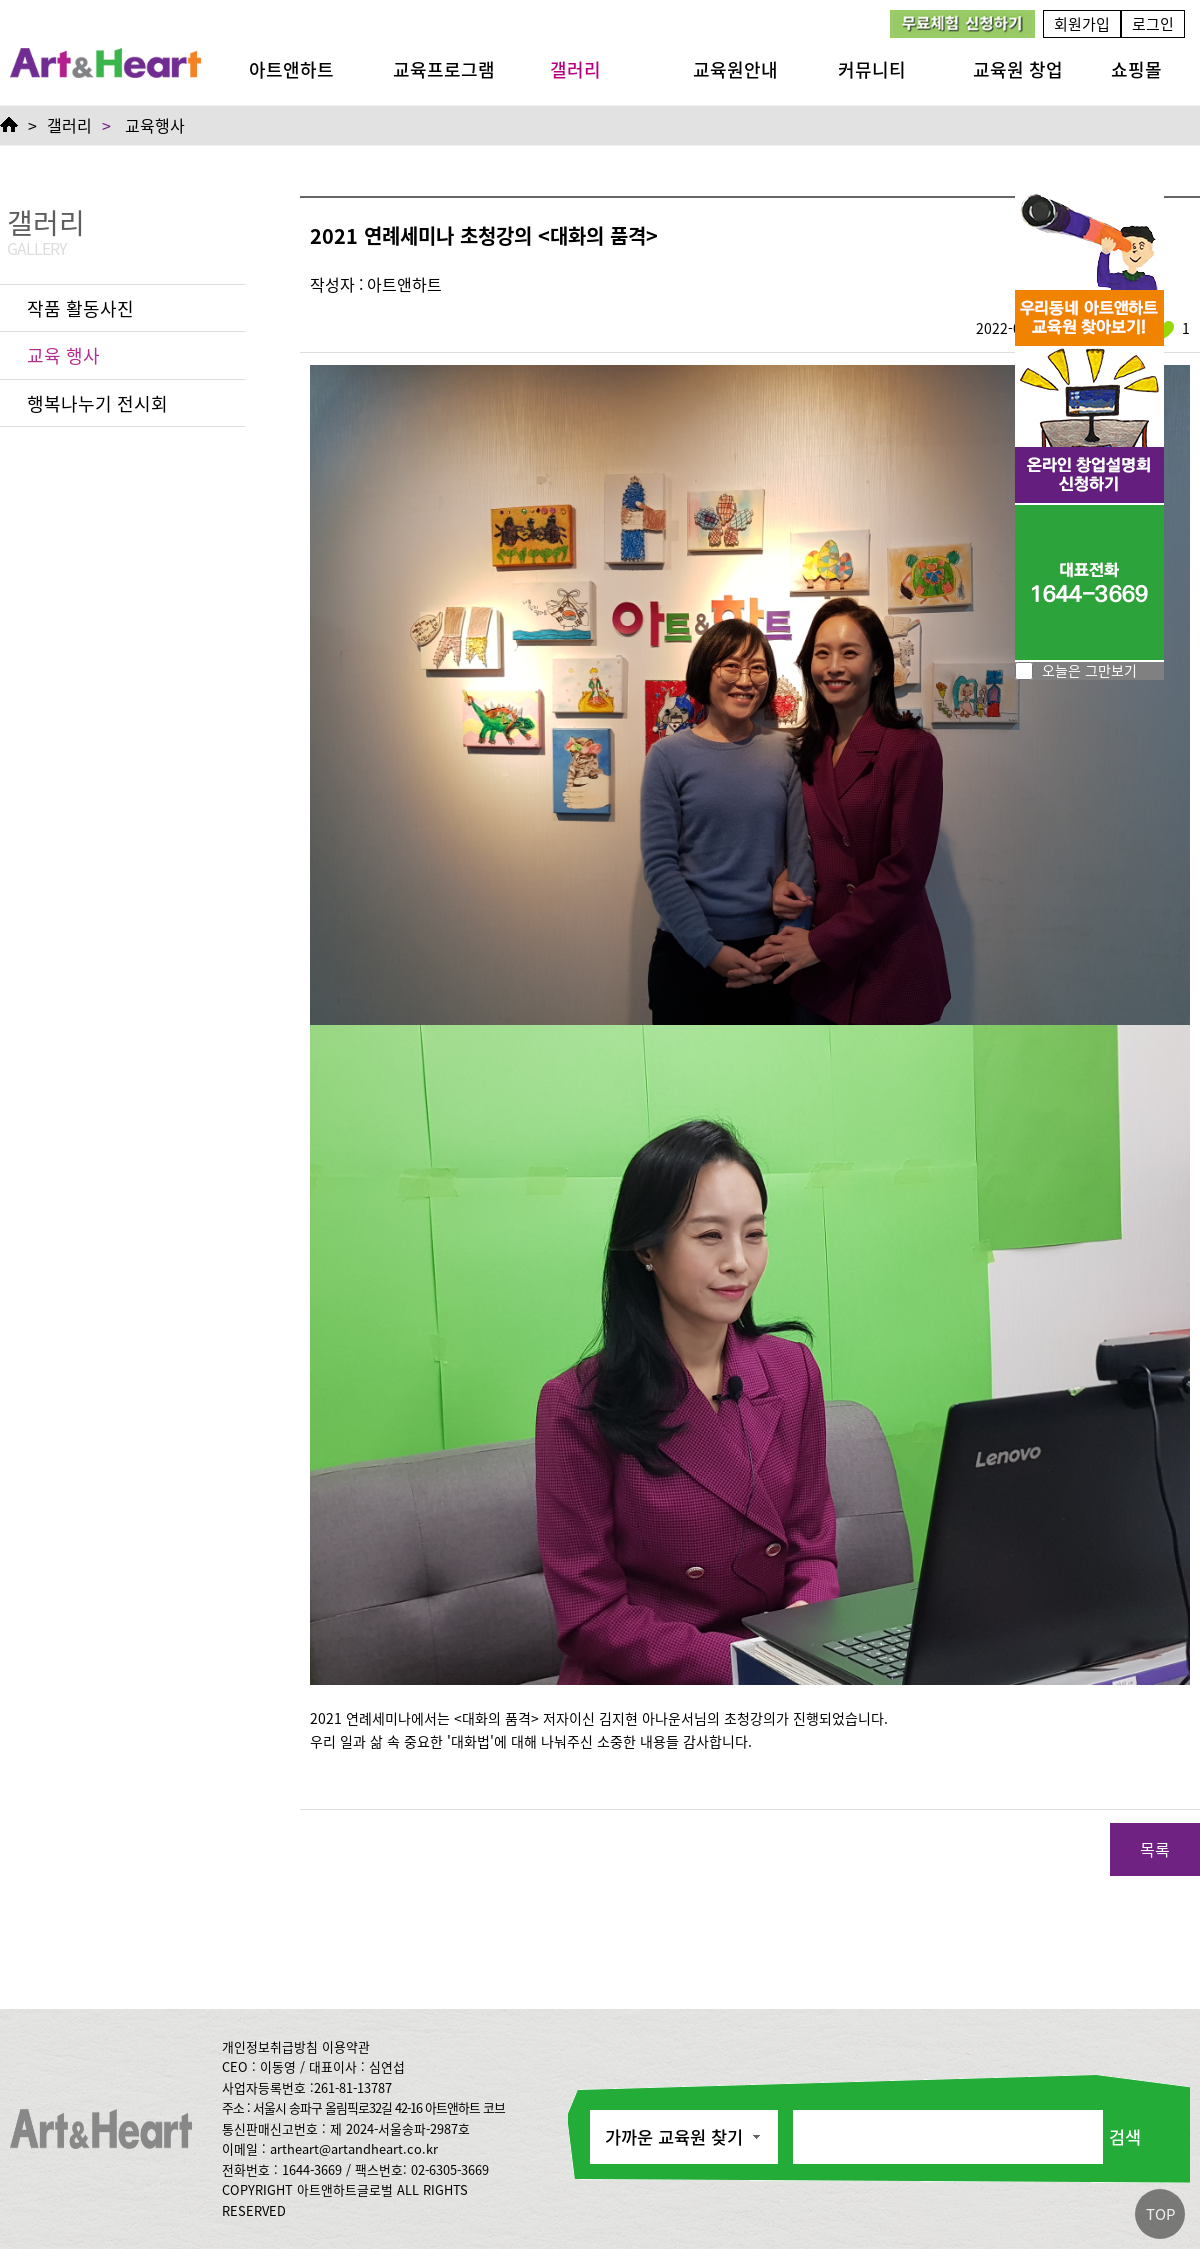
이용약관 (346, 2046)
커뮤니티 (872, 69)
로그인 (1153, 23)
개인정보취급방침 (270, 2046)
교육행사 (155, 125)
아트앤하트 (291, 69)
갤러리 (575, 69)
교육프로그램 (444, 69)
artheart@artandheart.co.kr (354, 2148)
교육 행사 (63, 355)
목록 (1155, 1849)
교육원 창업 (1018, 69)
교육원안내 (735, 69)
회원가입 (1082, 23)
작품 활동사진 (80, 308)
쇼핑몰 (1136, 69)
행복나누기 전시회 (97, 403)
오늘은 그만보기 (1089, 670)
